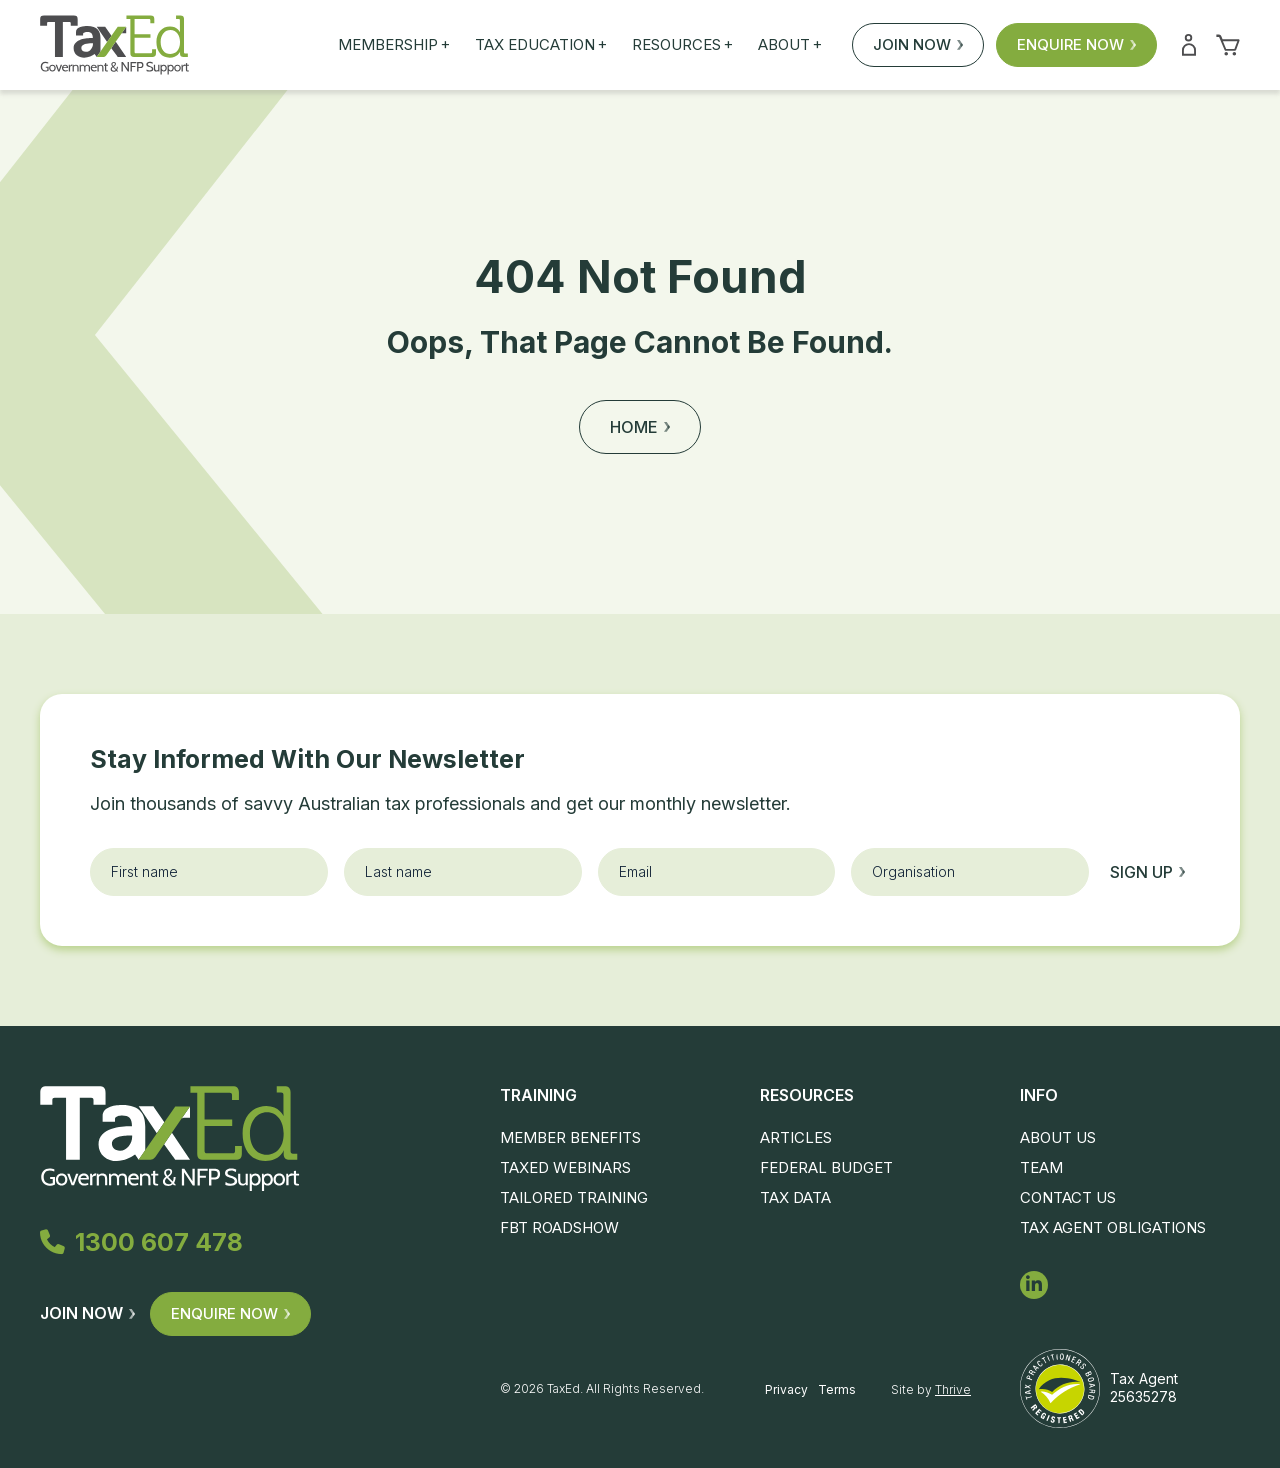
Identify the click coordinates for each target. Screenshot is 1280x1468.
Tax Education (541, 45)
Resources (682, 45)
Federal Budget (826, 1167)
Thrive (953, 1389)
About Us (1058, 1137)
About (790, 45)
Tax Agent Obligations (1113, 1227)
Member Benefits (570, 1137)
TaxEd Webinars (565, 1167)
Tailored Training (574, 1197)
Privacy (786, 1389)
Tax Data (795, 1197)
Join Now (918, 44)
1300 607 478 (142, 1242)
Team (1041, 1167)
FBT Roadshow (559, 1227)
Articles (796, 1137)
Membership (394, 45)
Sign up (1147, 872)
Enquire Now (1076, 44)
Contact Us (1068, 1197)
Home (640, 427)
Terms (837, 1389)
